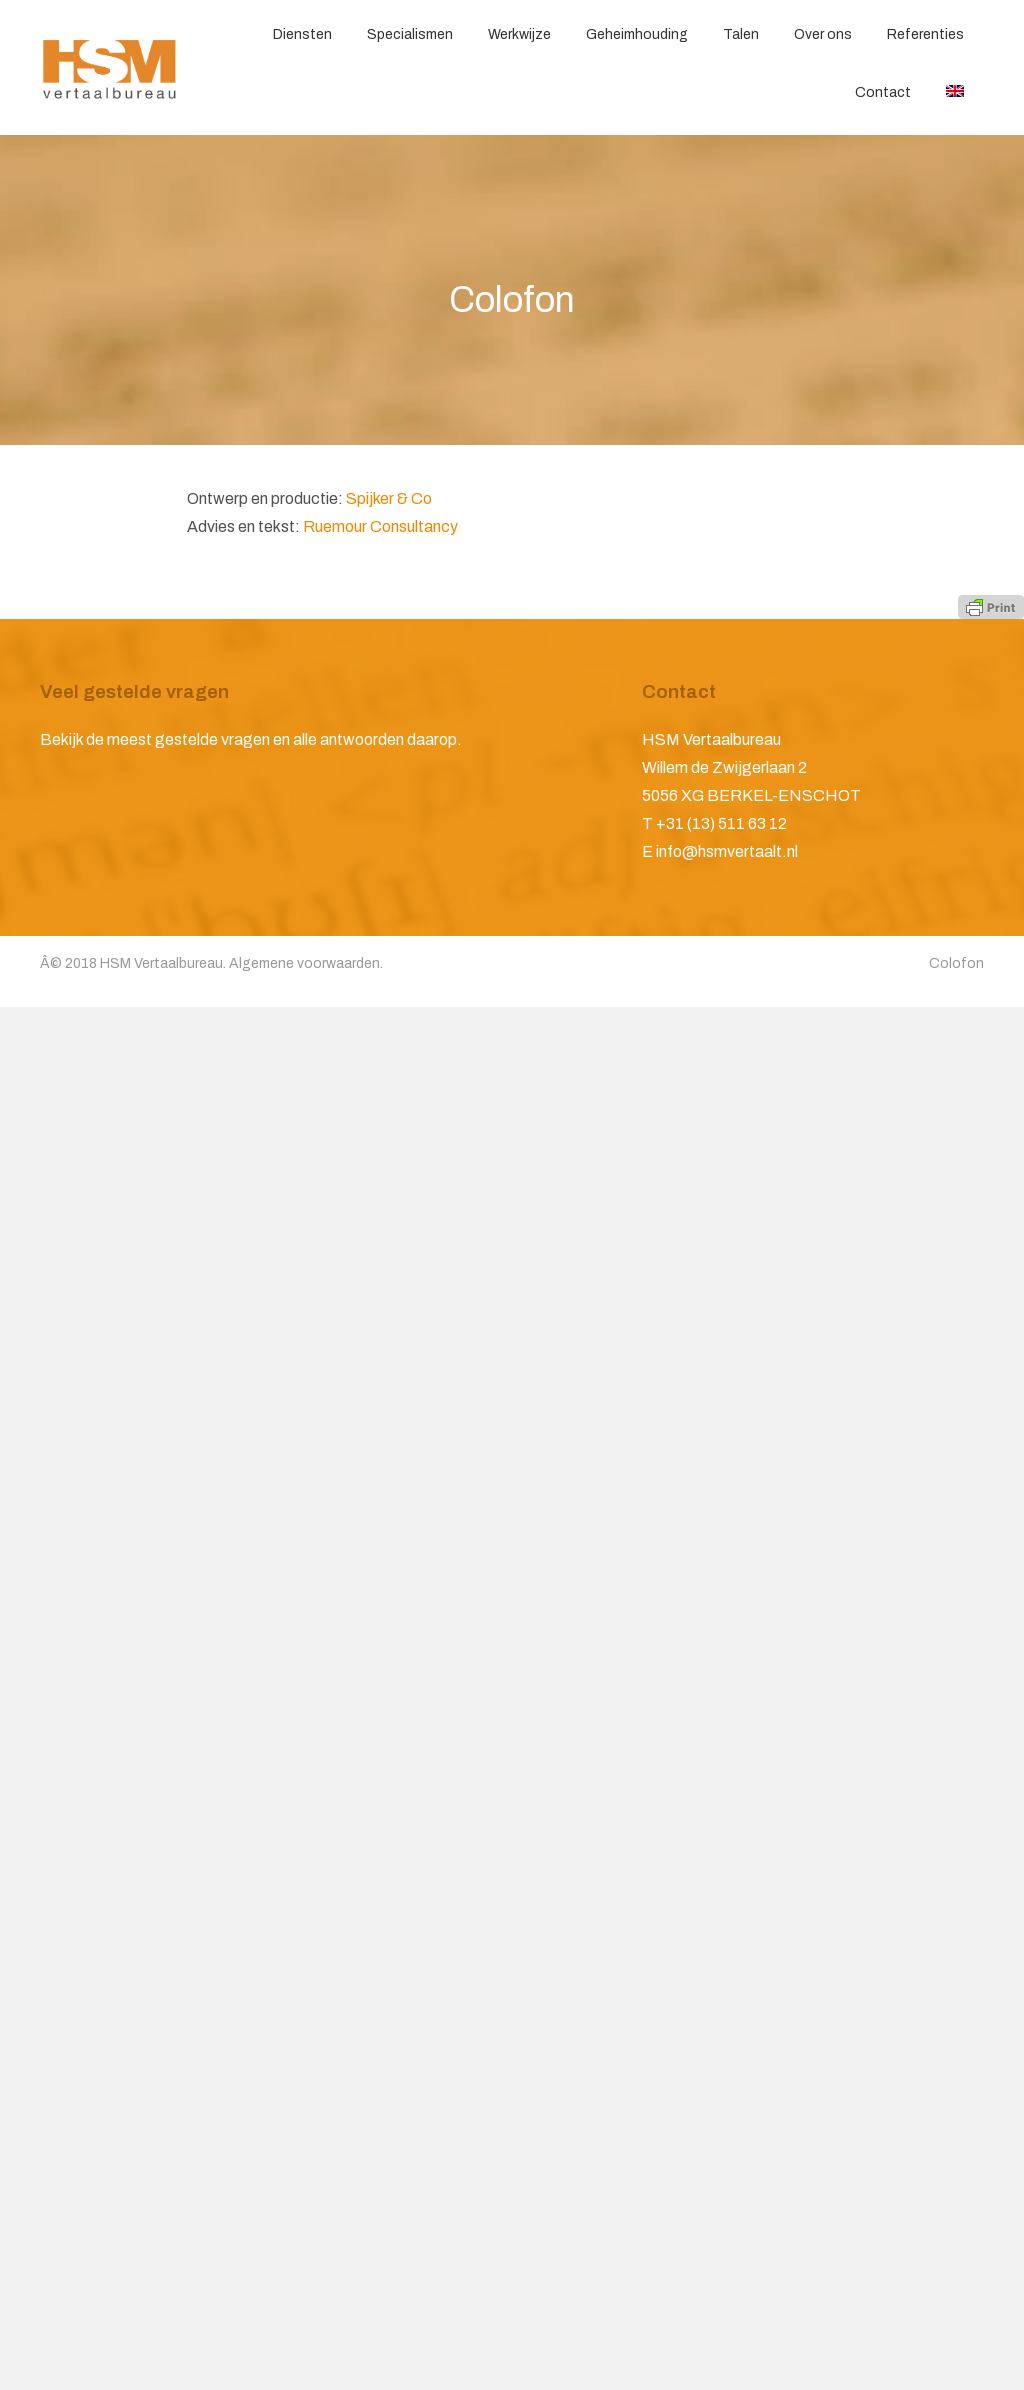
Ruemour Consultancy (380, 526)
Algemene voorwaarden (304, 963)
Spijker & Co (389, 498)
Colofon (956, 963)
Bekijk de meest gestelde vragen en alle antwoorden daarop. (251, 739)
